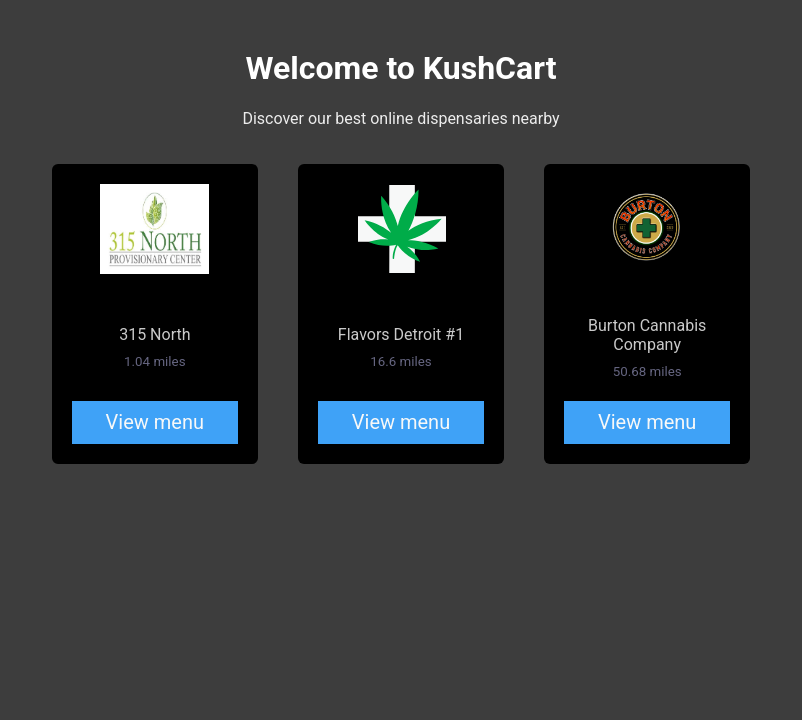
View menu (155, 422)
